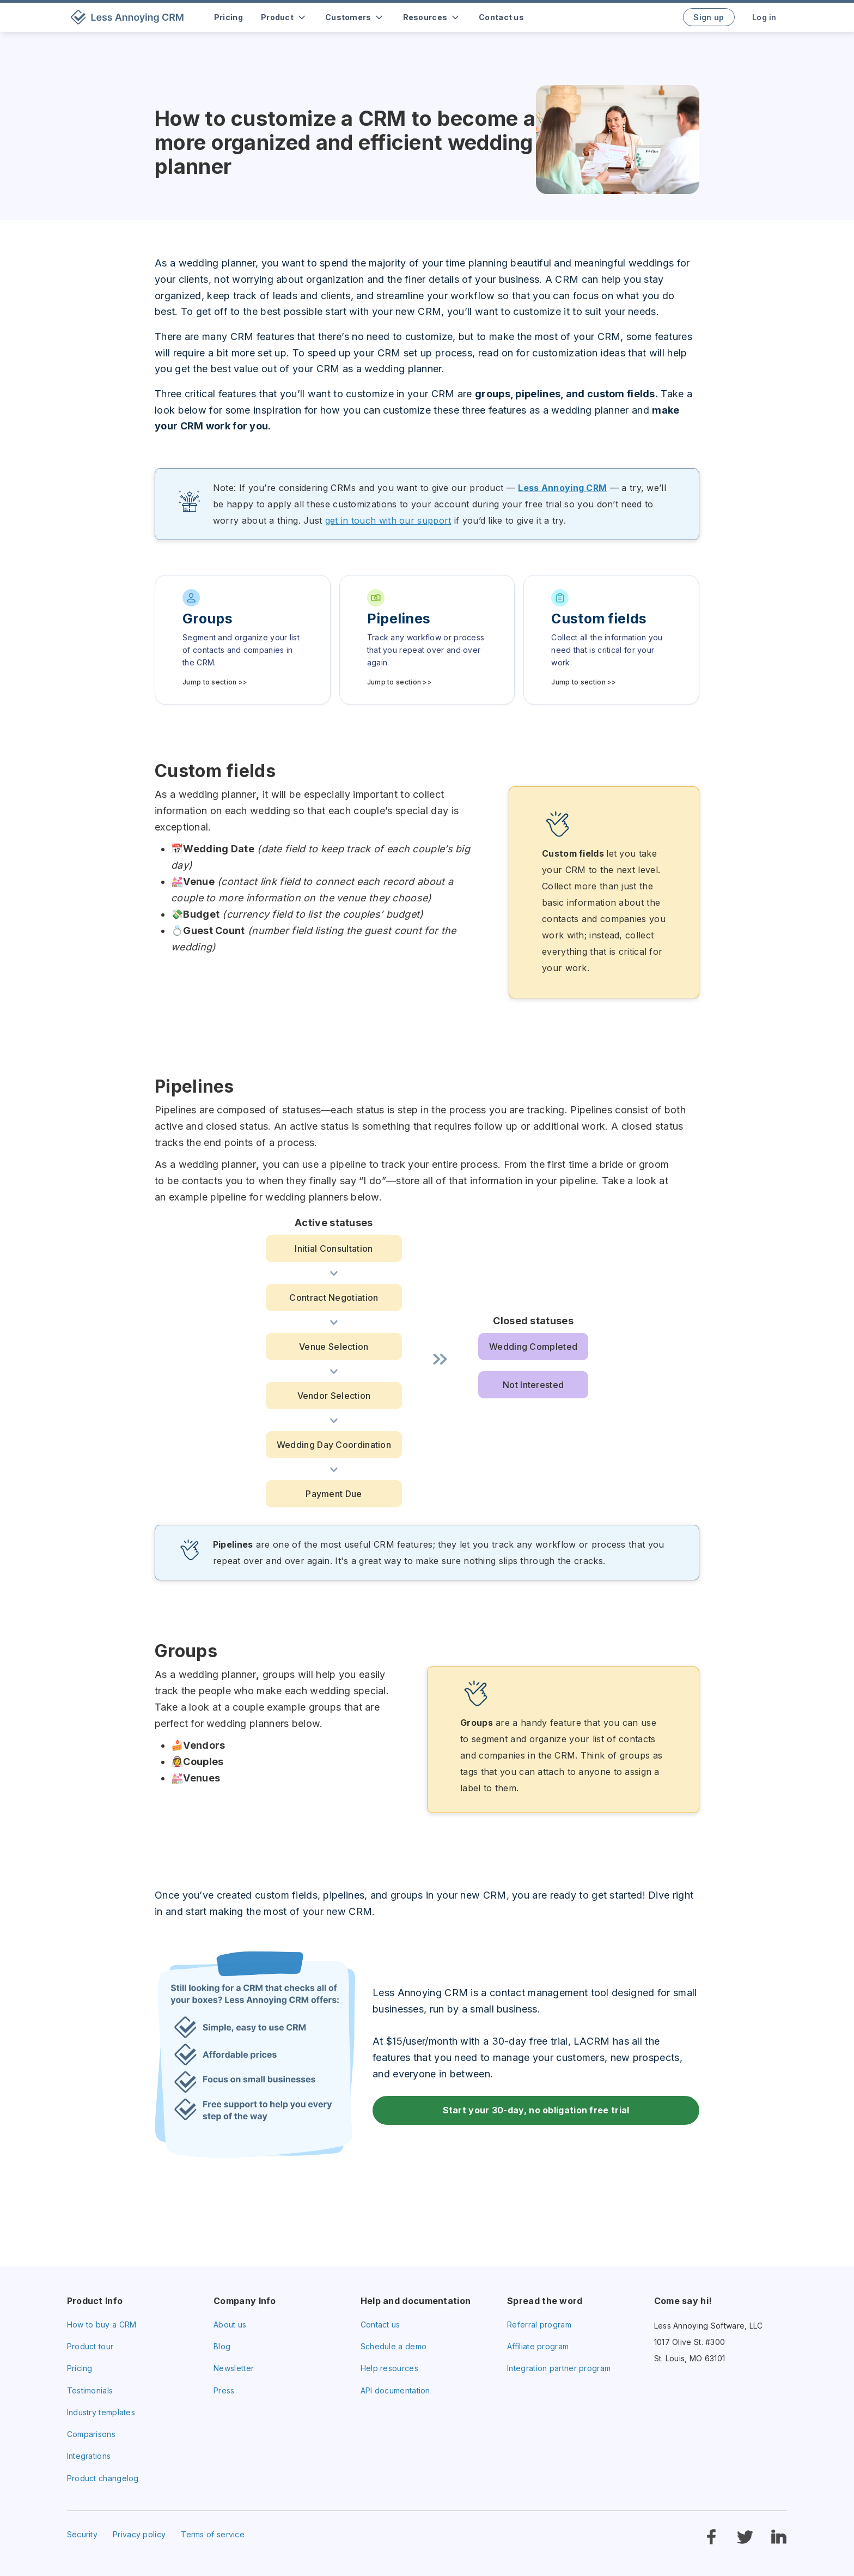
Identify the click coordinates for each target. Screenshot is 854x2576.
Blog (221, 2346)
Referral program (539, 2324)
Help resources (389, 2368)
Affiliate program (538, 2346)
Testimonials (90, 2390)
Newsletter (233, 2368)
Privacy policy (139, 2534)
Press (224, 2390)
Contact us (380, 2324)
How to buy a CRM (102, 2324)
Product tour (90, 2346)
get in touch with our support (388, 520)
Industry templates (101, 2412)
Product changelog (103, 2478)
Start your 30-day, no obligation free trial (536, 2110)
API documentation (395, 2390)
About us (229, 2324)
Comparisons (91, 2434)
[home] (129, 17)
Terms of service (213, 2534)
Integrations (89, 2455)
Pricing (80, 2368)
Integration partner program (559, 2368)
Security (82, 2534)
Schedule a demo (394, 2346)
